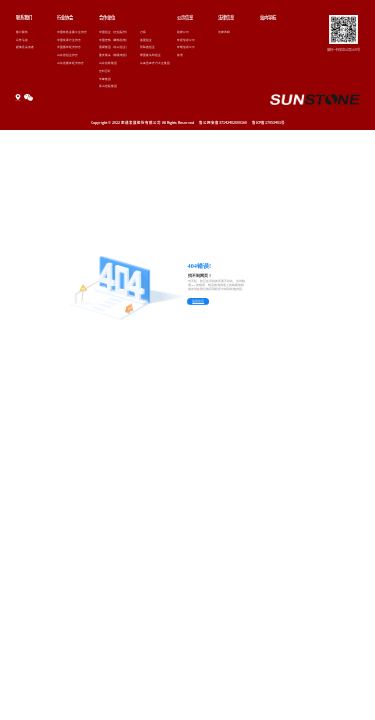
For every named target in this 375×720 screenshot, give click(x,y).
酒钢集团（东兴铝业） (114, 47)
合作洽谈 (22, 40)
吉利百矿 (105, 71)
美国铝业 (146, 40)
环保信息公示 (186, 40)
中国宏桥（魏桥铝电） (114, 40)
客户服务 (22, 32)
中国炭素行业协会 (69, 40)
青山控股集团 (108, 86)
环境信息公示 (186, 47)
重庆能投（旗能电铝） (114, 55)
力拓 (143, 32)
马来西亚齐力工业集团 (155, 63)
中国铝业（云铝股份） (114, 32)
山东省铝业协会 (67, 55)
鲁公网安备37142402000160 (223, 122)
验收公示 (183, 32)
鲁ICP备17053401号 (268, 122)
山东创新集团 (108, 63)
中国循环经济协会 (69, 47)
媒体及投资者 (25, 47)
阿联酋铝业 (147, 47)
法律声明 (224, 32)
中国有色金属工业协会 (72, 32)
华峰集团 (105, 79)
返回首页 (198, 301)
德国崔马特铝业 (150, 55)
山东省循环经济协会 (70, 63)
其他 (180, 55)
